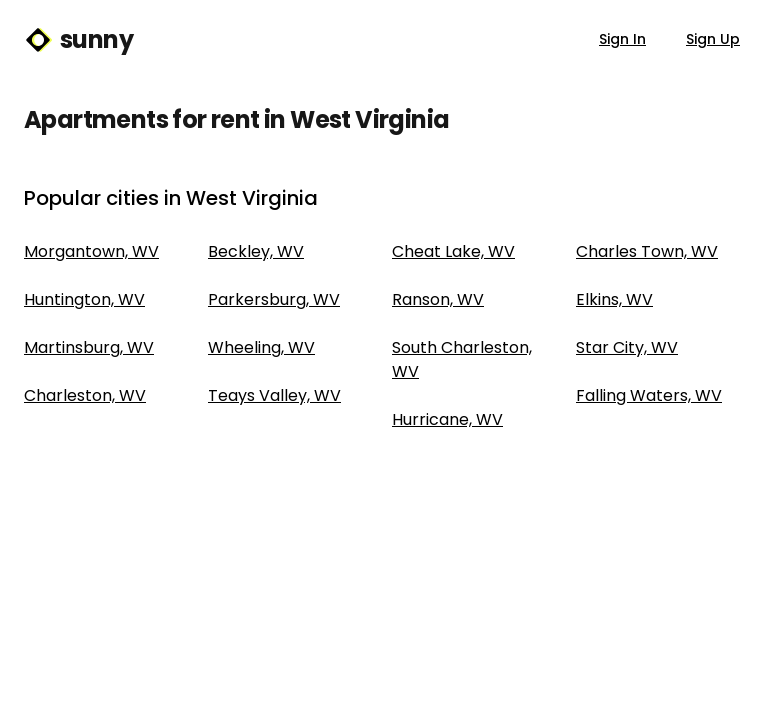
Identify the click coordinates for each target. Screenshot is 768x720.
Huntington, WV (84, 299)
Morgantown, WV (91, 251)
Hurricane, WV (447, 419)
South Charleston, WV (462, 359)
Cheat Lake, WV (453, 251)
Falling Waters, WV (649, 395)
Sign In (622, 39)
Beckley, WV (256, 251)
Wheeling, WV (261, 347)
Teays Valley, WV (274, 395)
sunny (78, 40)
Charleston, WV (85, 395)
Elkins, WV (614, 299)
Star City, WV (627, 347)
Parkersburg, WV (274, 299)
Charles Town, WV (647, 251)
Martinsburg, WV (89, 347)
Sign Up (713, 39)
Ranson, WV (438, 299)
